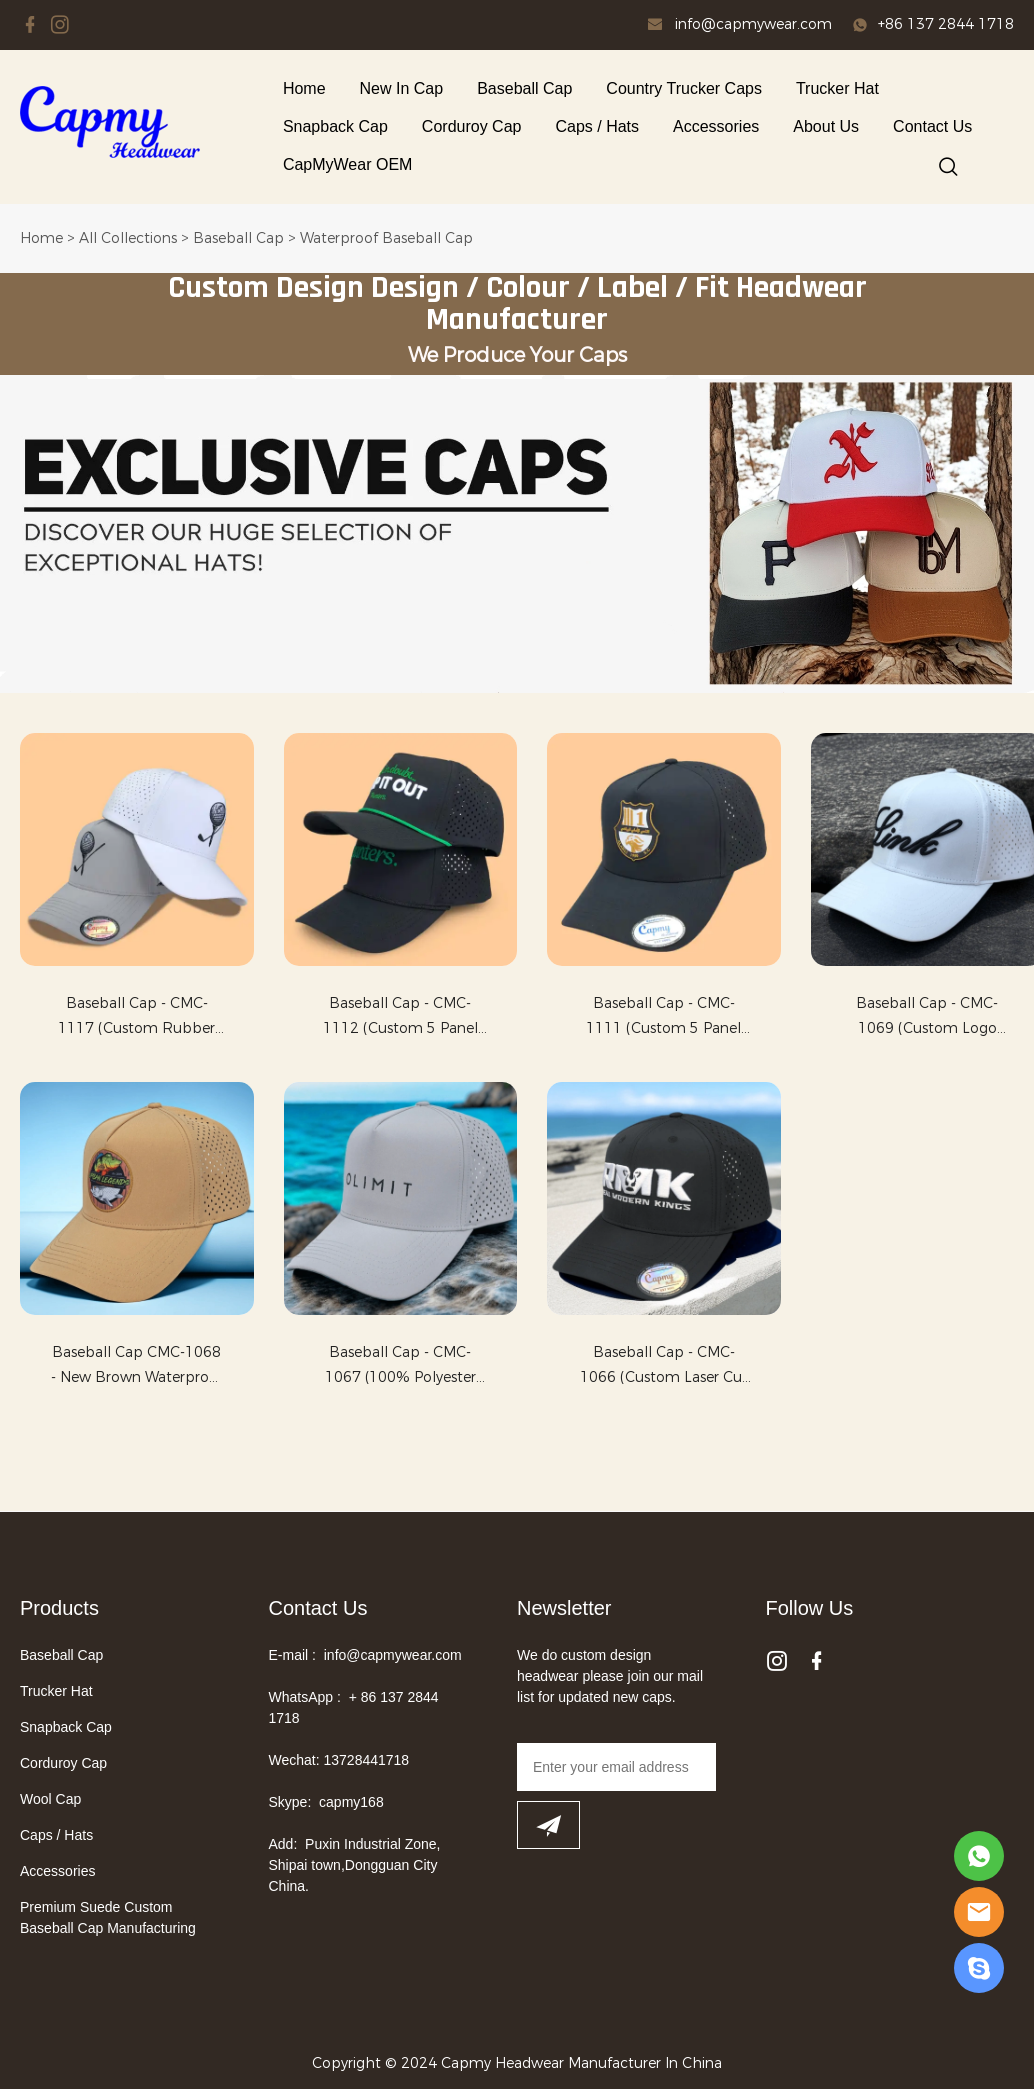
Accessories (716, 126)
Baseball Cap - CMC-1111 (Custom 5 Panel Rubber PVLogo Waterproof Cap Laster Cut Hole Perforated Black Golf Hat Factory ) (663, 1017)
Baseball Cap (524, 88)
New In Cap (402, 88)
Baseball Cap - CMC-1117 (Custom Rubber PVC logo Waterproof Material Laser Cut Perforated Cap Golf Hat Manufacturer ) (137, 1017)
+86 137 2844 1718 (946, 24)
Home (304, 88)
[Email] (616, 1767)
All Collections (128, 238)
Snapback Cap (335, 126)
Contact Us (932, 126)
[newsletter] (548, 1825)
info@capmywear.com (753, 24)
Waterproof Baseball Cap (386, 238)
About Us (826, 126)
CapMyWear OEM (348, 164)
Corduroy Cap (472, 126)
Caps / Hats (597, 126)
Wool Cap (50, 1799)
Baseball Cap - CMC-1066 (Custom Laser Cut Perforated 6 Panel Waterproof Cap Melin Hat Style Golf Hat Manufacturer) (664, 1366)
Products (59, 1608)
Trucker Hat (837, 88)
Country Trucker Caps (684, 88)
